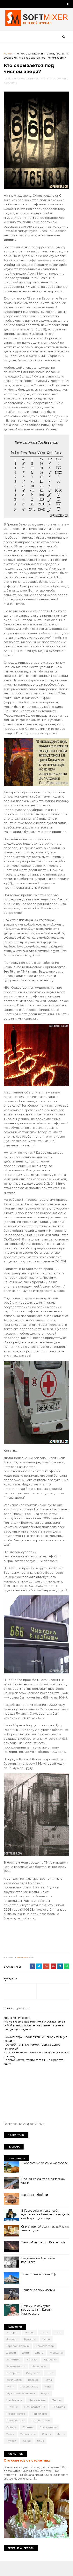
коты (48, 2394)
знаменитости (16, 2380)
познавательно (35, 2421)
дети (25, 2367)
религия (62, 54)
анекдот (12, 2353)
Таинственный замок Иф (38, 2288)
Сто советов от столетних (27, 2475)
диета (39, 2367)
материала (22, 1972)
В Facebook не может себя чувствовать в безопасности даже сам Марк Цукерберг (41, 2228)
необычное (15, 2414)
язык (40, 2455)
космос (33, 2394)
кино (50, 2387)
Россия (29, 2346)
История (12, 2346)
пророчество (16, 2428)
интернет (13, 2387)
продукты (58, 2421)
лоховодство (30, 2401)
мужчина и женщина (21, 2407)
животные (14, 2373)
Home (8, 54)
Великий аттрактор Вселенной (43, 2256)
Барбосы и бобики (34, 2209)
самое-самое (40, 2434)
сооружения (48, 2441)
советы (28, 2441)
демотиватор (45, 2360)
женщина (56, 2367)
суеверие (11, 58)
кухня (10, 2401)
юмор (27, 2455)
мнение (19, 54)
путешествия (16, 2434)
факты (46, 2448)
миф (48, 2401)
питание (12, 2421)
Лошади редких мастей (38, 2304)
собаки (12, 2441)
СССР (44, 2346)
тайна (10, 2448)
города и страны (18, 2360)
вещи (46, 2353)
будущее (30, 2353)
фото (61, 2448)
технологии (28, 2448)
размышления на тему (40, 54)
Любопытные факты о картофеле (44, 2177)
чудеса (11, 2455)
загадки (32, 2373)
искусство (33, 2387)
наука (45, 2407)
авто (58, 2346)
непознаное (37, 2414)
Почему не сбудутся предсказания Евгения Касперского (37, 2324)
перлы (56, 2414)
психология (40, 2428)
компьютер (14, 2394)
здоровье (50, 2373)
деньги (11, 2367)
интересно (39, 2380)
